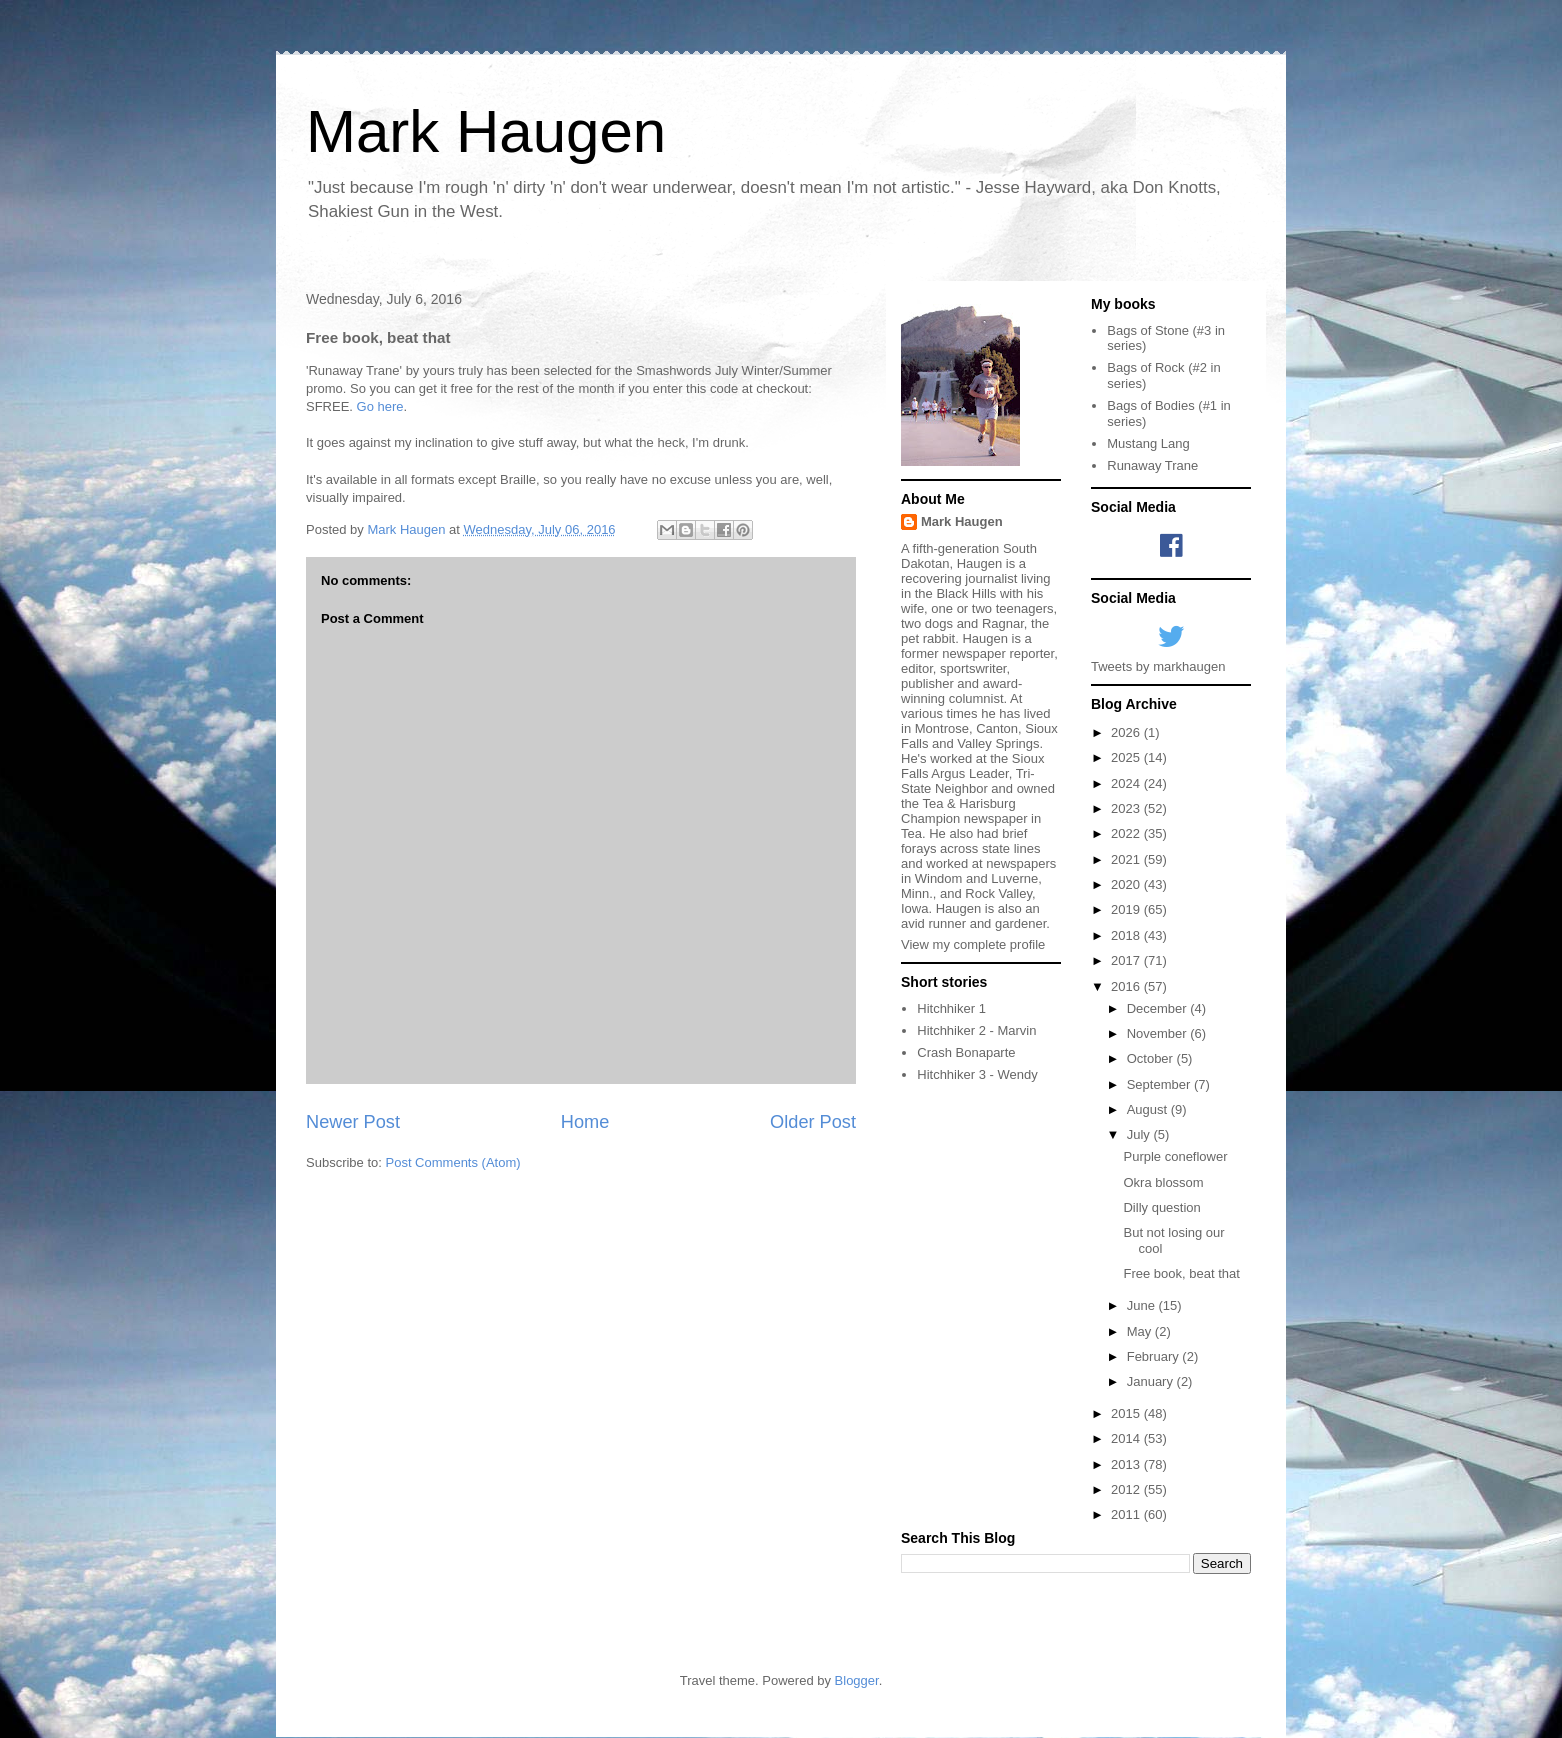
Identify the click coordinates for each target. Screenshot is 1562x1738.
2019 (1127, 909)
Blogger (857, 1680)
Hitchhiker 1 (951, 1008)
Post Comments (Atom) (453, 1162)
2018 (1127, 935)
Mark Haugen (486, 131)
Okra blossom (1163, 1182)
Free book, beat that (1181, 1273)
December (1159, 1008)
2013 (1127, 1464)
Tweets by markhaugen (1158, 666)
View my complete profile (973, 944)
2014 (1127, 1438)
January (1152, 1381)
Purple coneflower (1175, 1156)
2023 (1127, 808)
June (1143, 1305)
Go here (380, 406)
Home (585, 1122)
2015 (1127, 1413)
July (1140, 1134)
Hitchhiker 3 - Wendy (977, 1074)
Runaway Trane (1152, 465)
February (1155, 1356)
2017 (1127, 960)
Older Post (813, 1122)
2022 (1127, 833)
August (1149, 1109)
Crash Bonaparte (966, 1052)
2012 (1127, 1489)
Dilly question (1161, 1207)
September (1160, 1084)
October (1152, 1058)
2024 (1127, 783)
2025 (1127, 757)
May (1141, 1331)
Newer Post (353, 1122)
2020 (1127, 884)
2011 (1127, 1514)
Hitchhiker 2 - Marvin (976, 1030)
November (1159, 1033)
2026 (1127, 732)
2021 (1127, 859)
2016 (1127, 986)
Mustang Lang (1148, 443)
